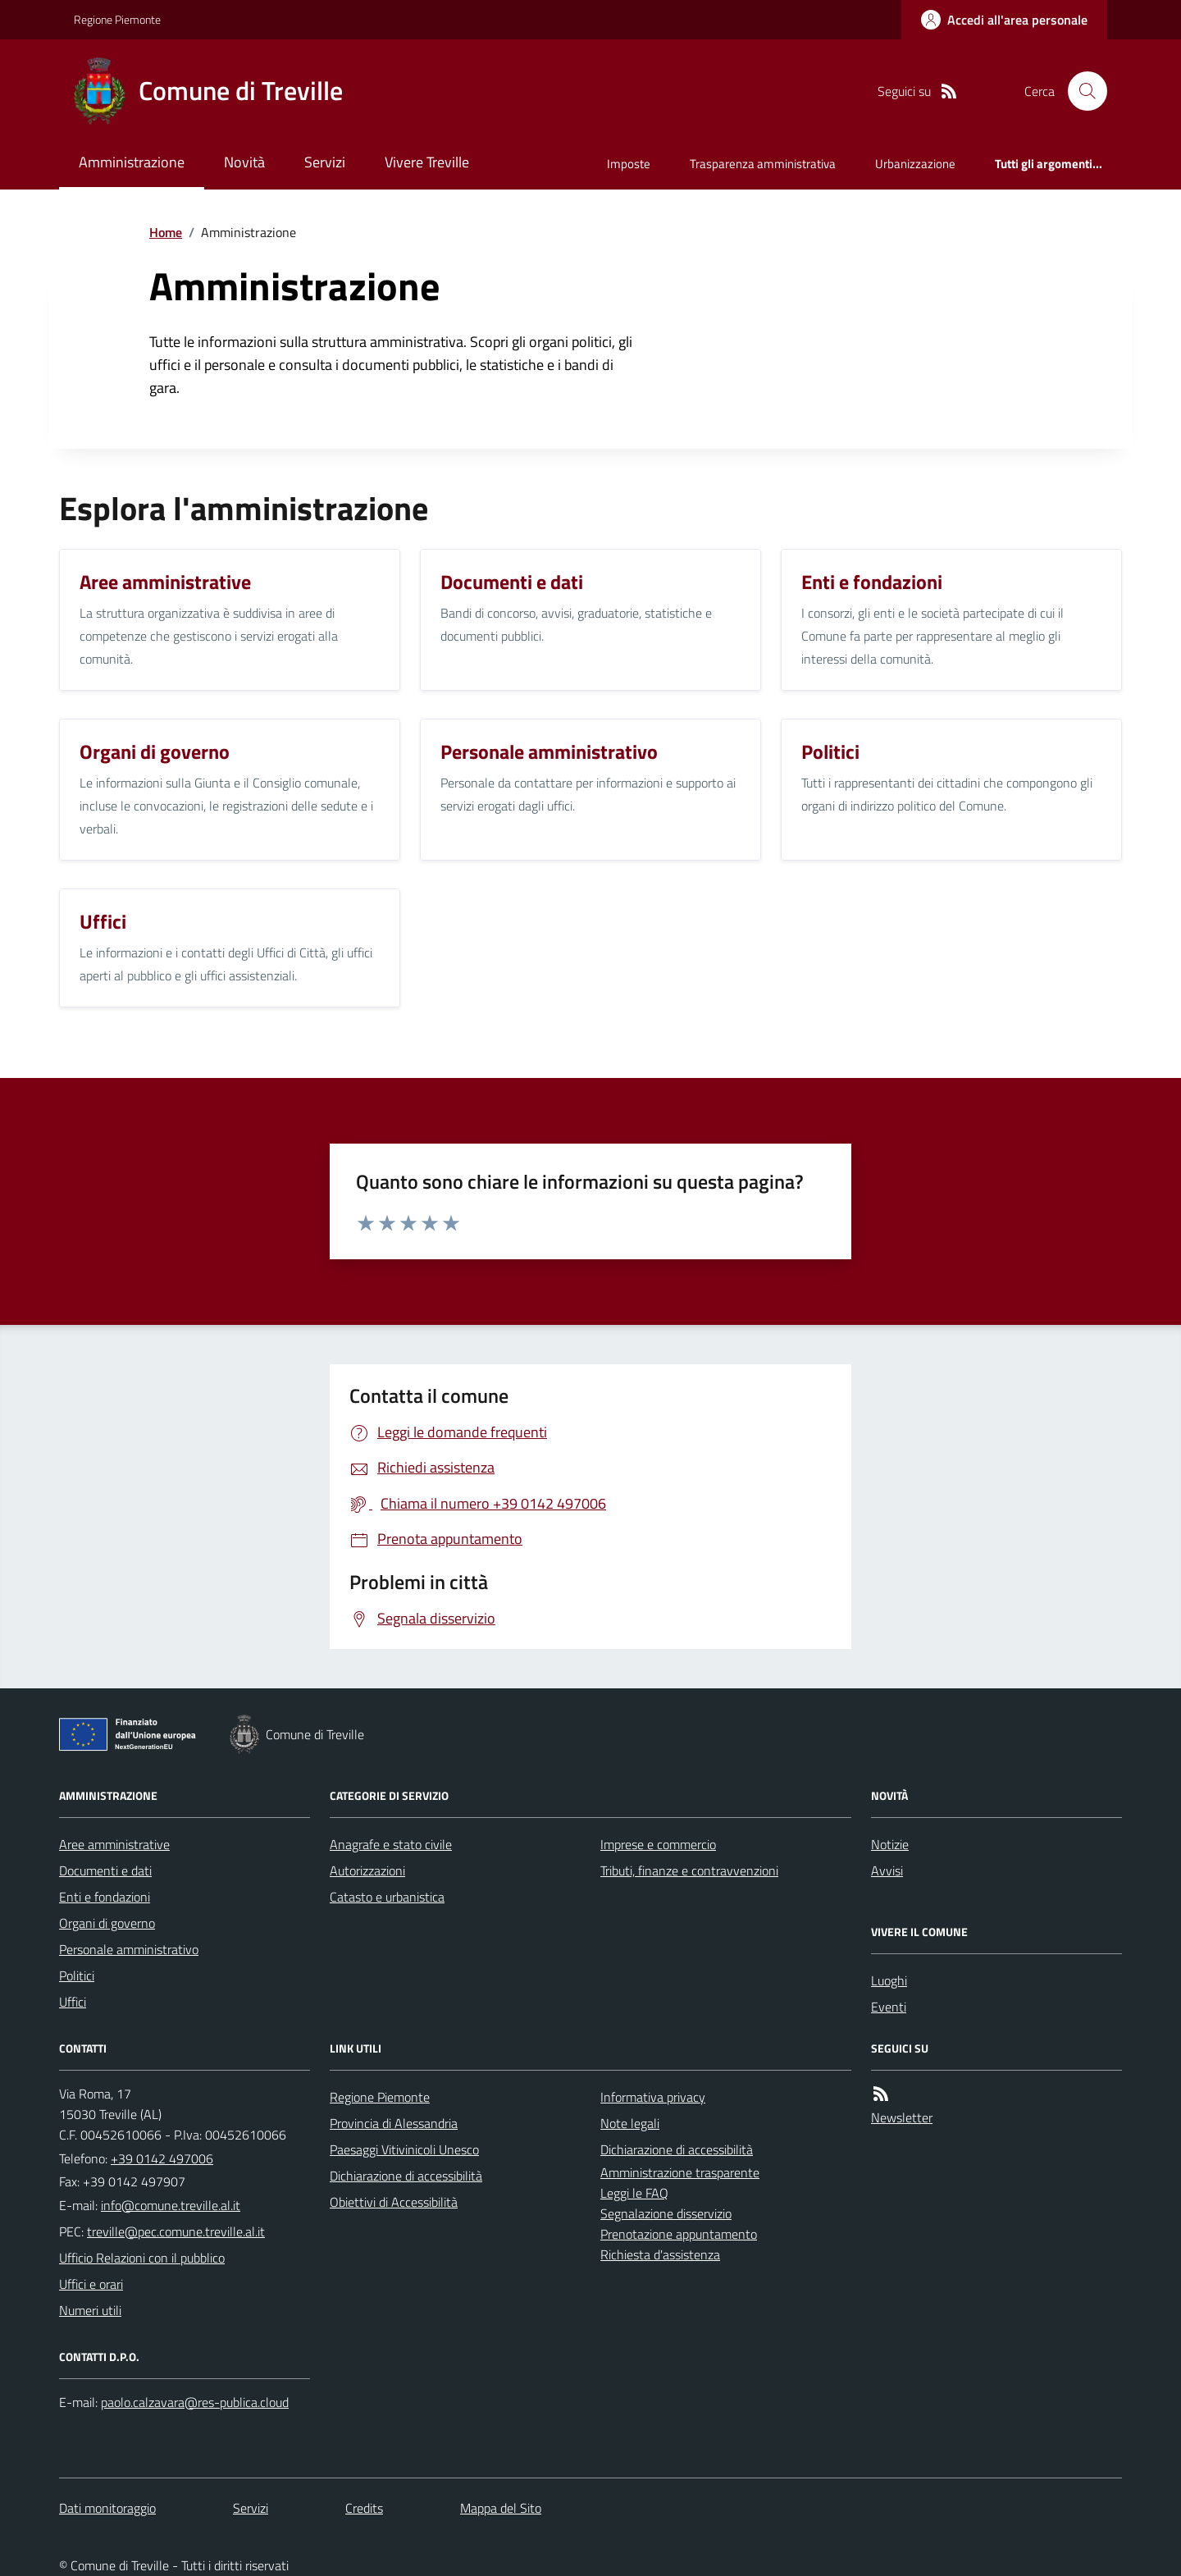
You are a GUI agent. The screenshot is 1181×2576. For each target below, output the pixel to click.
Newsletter (901, 2117)
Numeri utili (90, 2310)
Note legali (629, 2123)
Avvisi (887, 1870)
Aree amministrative (114, 1844)
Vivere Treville (427, 162)
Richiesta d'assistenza (660, 2254)
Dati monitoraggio (107, 2508)
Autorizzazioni (367, 1870)
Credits (364, 2508)
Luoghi (889, 1980)
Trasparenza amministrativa (763, 163)
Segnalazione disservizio (666, 2213)
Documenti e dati (105, 1870)
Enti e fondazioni (104, 1897)
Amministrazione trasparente (679, 2172)
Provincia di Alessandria (394, 2123)
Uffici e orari (91, 2284)
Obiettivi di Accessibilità (394, 2202)
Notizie (890, 1844)
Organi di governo (107, 1923)
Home (165, 232)
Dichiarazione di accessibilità (406, 2175)
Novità (244, 162)
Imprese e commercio (658, 1844)
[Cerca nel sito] (1081, 91)
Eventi (888, 2006)
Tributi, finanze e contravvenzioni (689, 1870)
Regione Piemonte (117, 19)
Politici (76, 1975)
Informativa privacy (652, 2097)
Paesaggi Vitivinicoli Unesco (404, 2149)
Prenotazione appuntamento (678, 2234)
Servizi (324, 162)
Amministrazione (132, 162)
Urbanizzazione (915, 163)
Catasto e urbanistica (387, 1897)
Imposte (628, 163)
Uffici (72, 2002)
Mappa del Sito (500, 2508)
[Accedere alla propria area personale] (1004, 19)
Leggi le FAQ (634, 2193)
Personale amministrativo (128, 1949)
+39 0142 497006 (162, 2158)
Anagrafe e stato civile (391, 1844)
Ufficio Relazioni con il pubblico (142, 2258)
